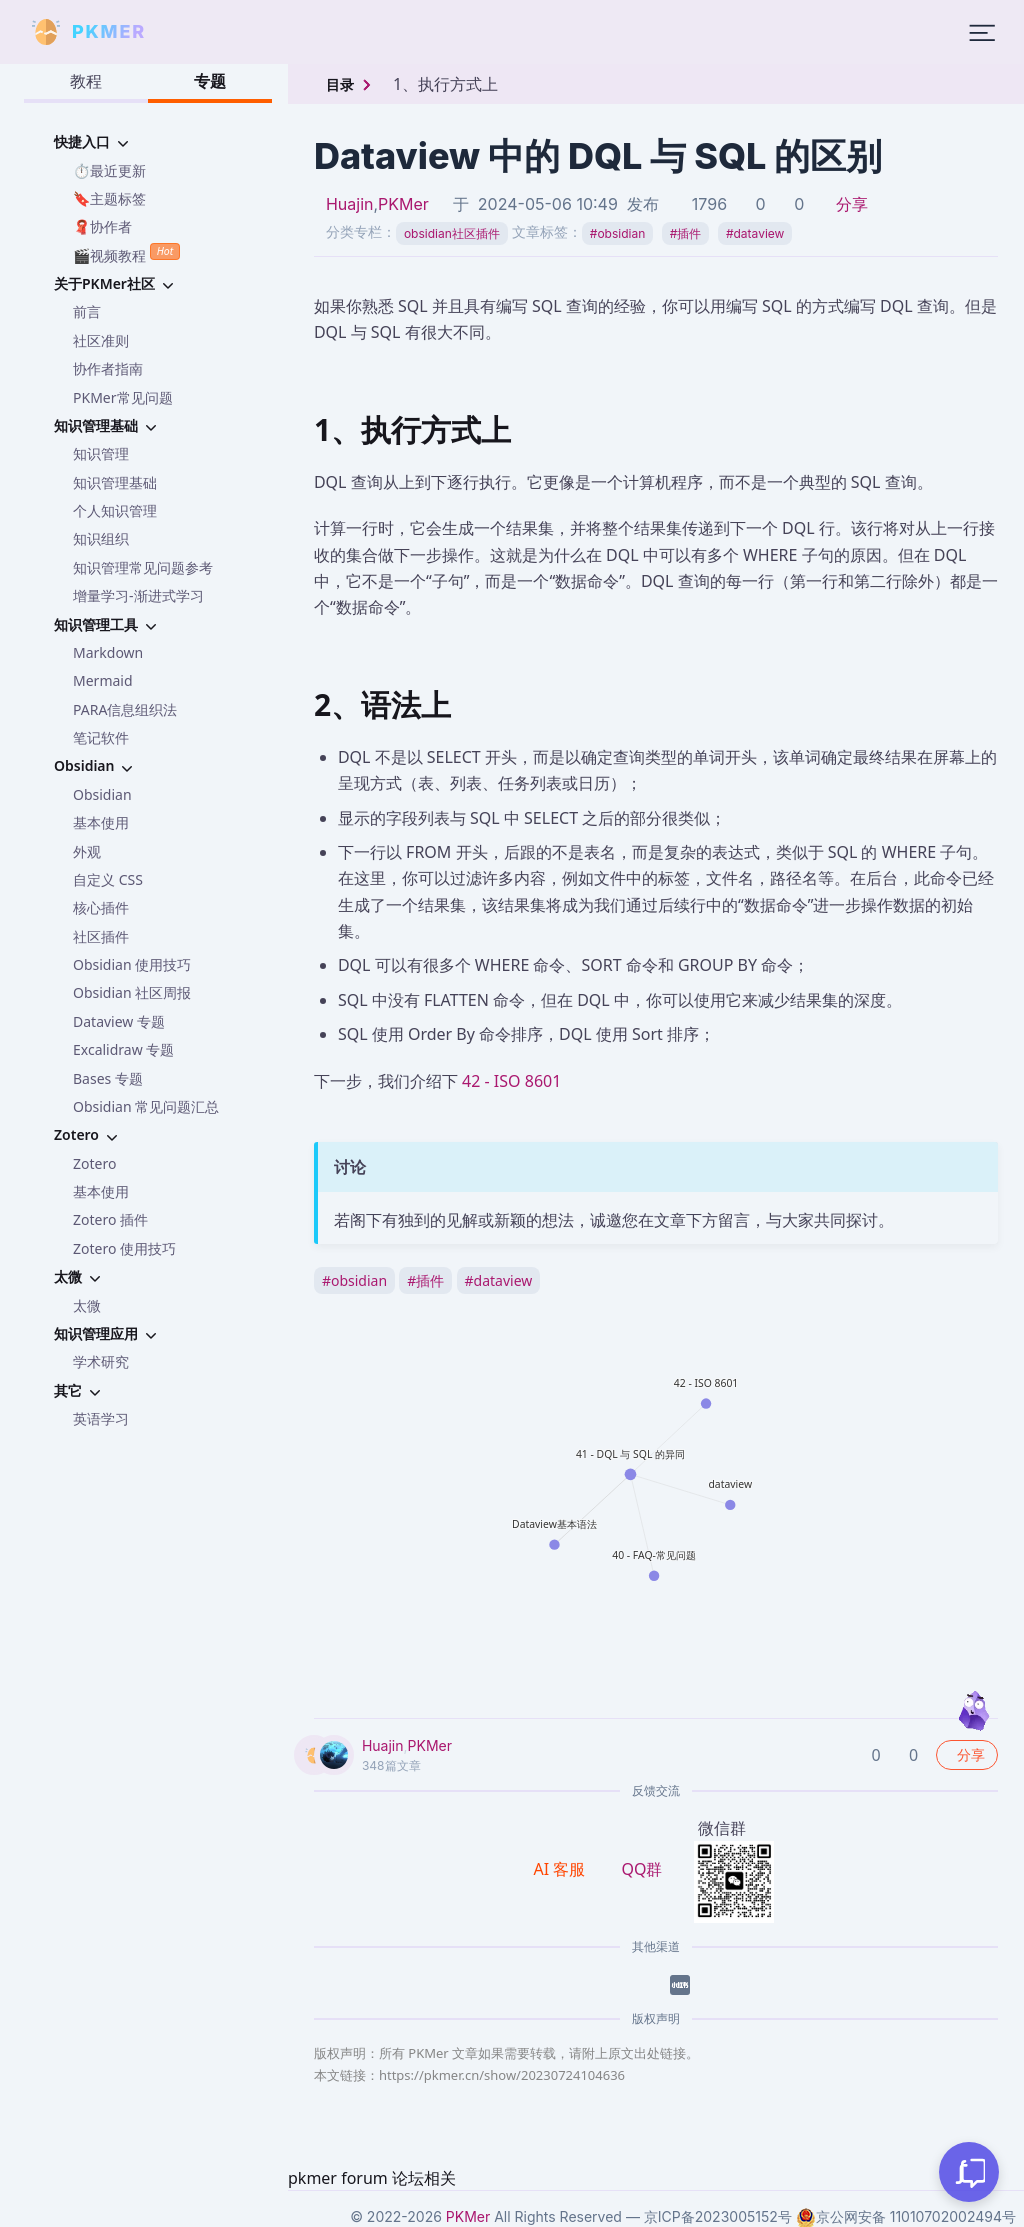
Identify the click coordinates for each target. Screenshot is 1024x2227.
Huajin (350, 204)
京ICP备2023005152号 (718, 2216)
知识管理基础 (115, 482)
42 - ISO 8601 (511, 1081)
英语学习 (101, 1418)
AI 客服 (562, 1869)
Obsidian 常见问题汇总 (146, 1106)
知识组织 (101, 538)
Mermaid (103, 680)
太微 (87, 1305)
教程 (86, 81)
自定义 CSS (108, 879)
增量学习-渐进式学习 (138, 595)
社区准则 (101, 340)
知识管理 (101, 453)
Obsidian (102, 794)
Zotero (94, 1163)
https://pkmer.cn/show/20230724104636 (502, 2075)
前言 (87, 311)
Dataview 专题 (119, 1021)
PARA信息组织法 (125, 709)
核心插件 (101, 907)
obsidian (617, 233)
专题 (210, 81)
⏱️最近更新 (109, 170)
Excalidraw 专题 (123, 1049)
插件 (686, 233)
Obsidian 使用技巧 (132, 964)
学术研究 (101, 1361)
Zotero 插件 (110, 1219)
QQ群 (641, 1869)
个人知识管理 (115, 510)
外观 (87, 851)
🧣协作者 (102, 226)
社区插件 (101, 936)
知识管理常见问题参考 (143, 567)
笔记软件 (101, 737)
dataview (755, 233)
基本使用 (101, 822)
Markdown (108, 652)
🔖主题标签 (109, 198)
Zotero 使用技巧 (124, 1248)
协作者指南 (108, 368)
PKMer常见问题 (123, 397)
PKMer (403, 204)
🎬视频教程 (126, 253)
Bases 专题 (108, 1078)
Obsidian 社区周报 (132, 992)
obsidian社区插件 (452, 233)
